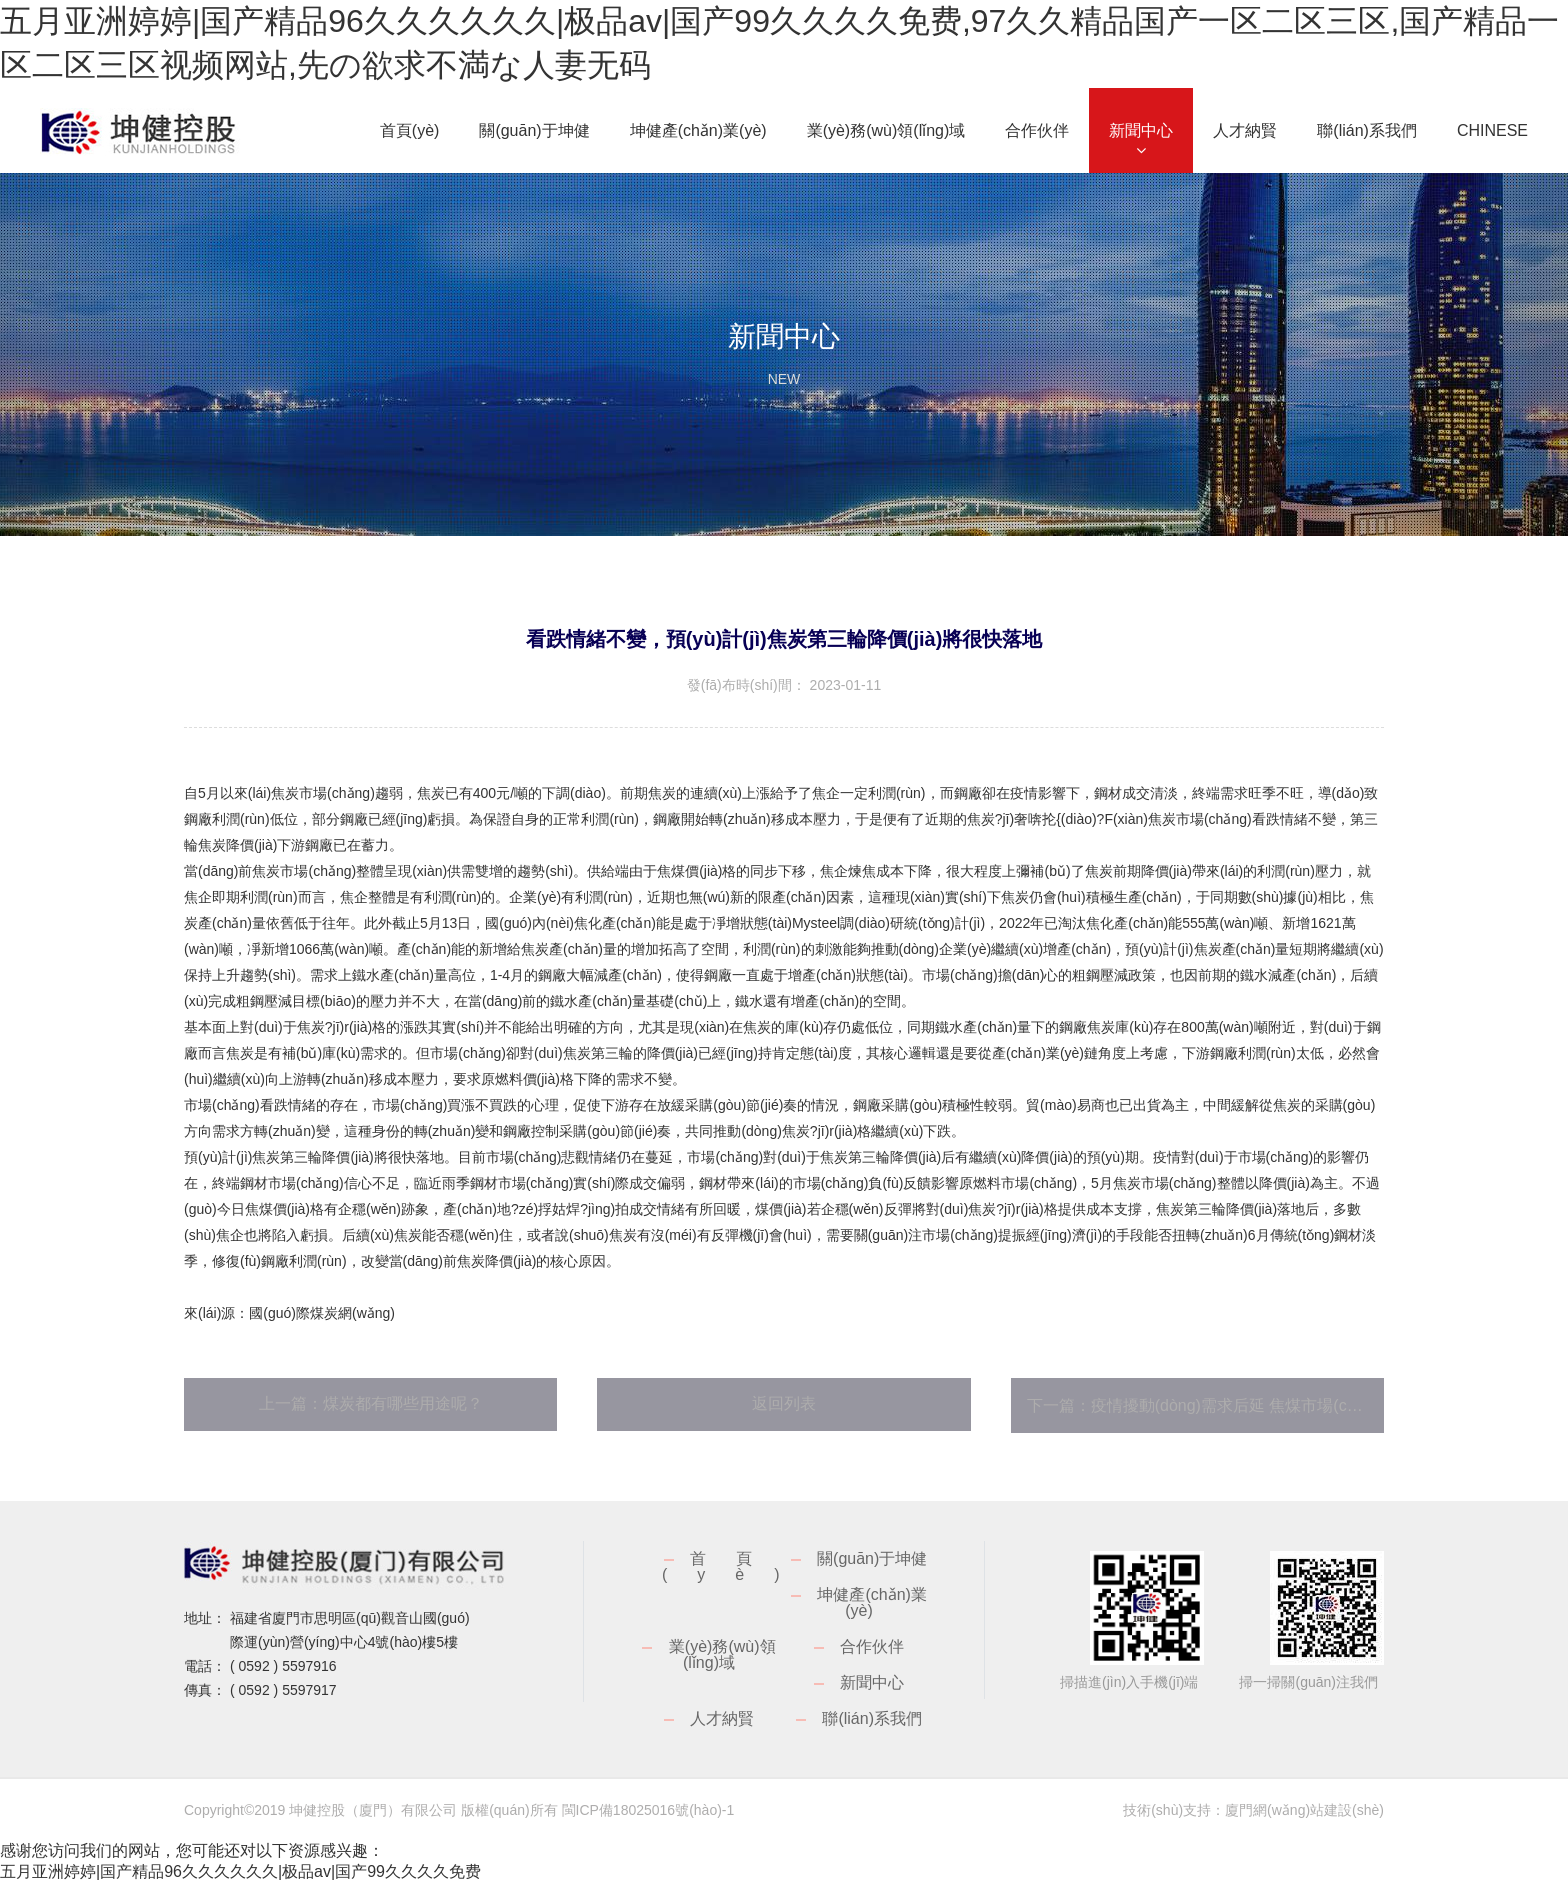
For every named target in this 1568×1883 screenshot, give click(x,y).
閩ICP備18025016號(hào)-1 (648, 1810)
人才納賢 (722, 1718)
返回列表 (784, 1403)
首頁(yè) (736, 1566)
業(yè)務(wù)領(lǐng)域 (722, 1654)
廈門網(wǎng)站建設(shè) (1304, 1810)
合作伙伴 (872, 1646)
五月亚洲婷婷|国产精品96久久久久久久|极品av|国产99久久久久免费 (240, 1871)
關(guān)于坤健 (872, 1558)
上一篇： (371, 1403)
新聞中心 (872, 1682)
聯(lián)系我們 (872, 1718)
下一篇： (1205, 1405)
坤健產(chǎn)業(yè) (871, 1602)
